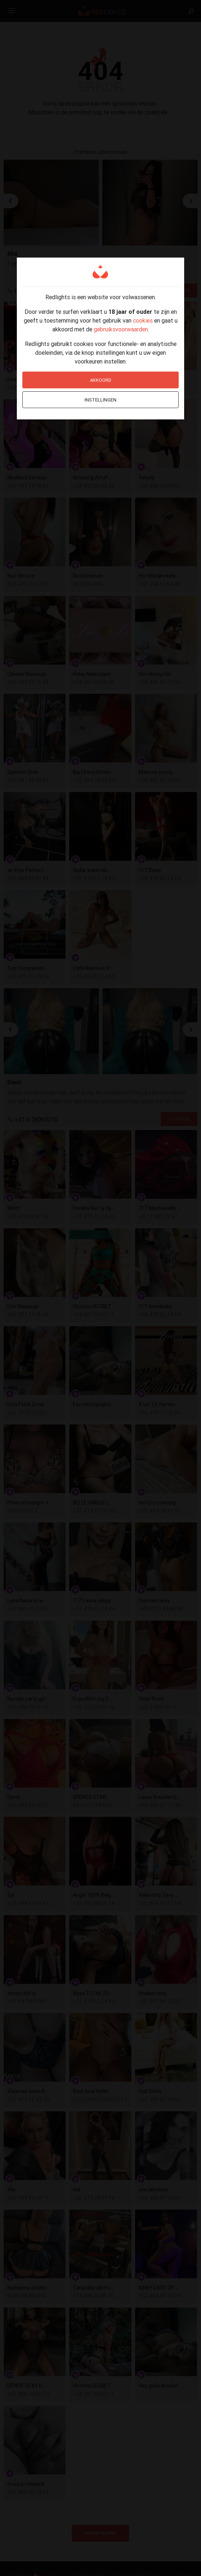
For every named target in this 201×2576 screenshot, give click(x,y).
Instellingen (100, 400)
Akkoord (100, 380)
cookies (143, 320)
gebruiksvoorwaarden (121, 329)
